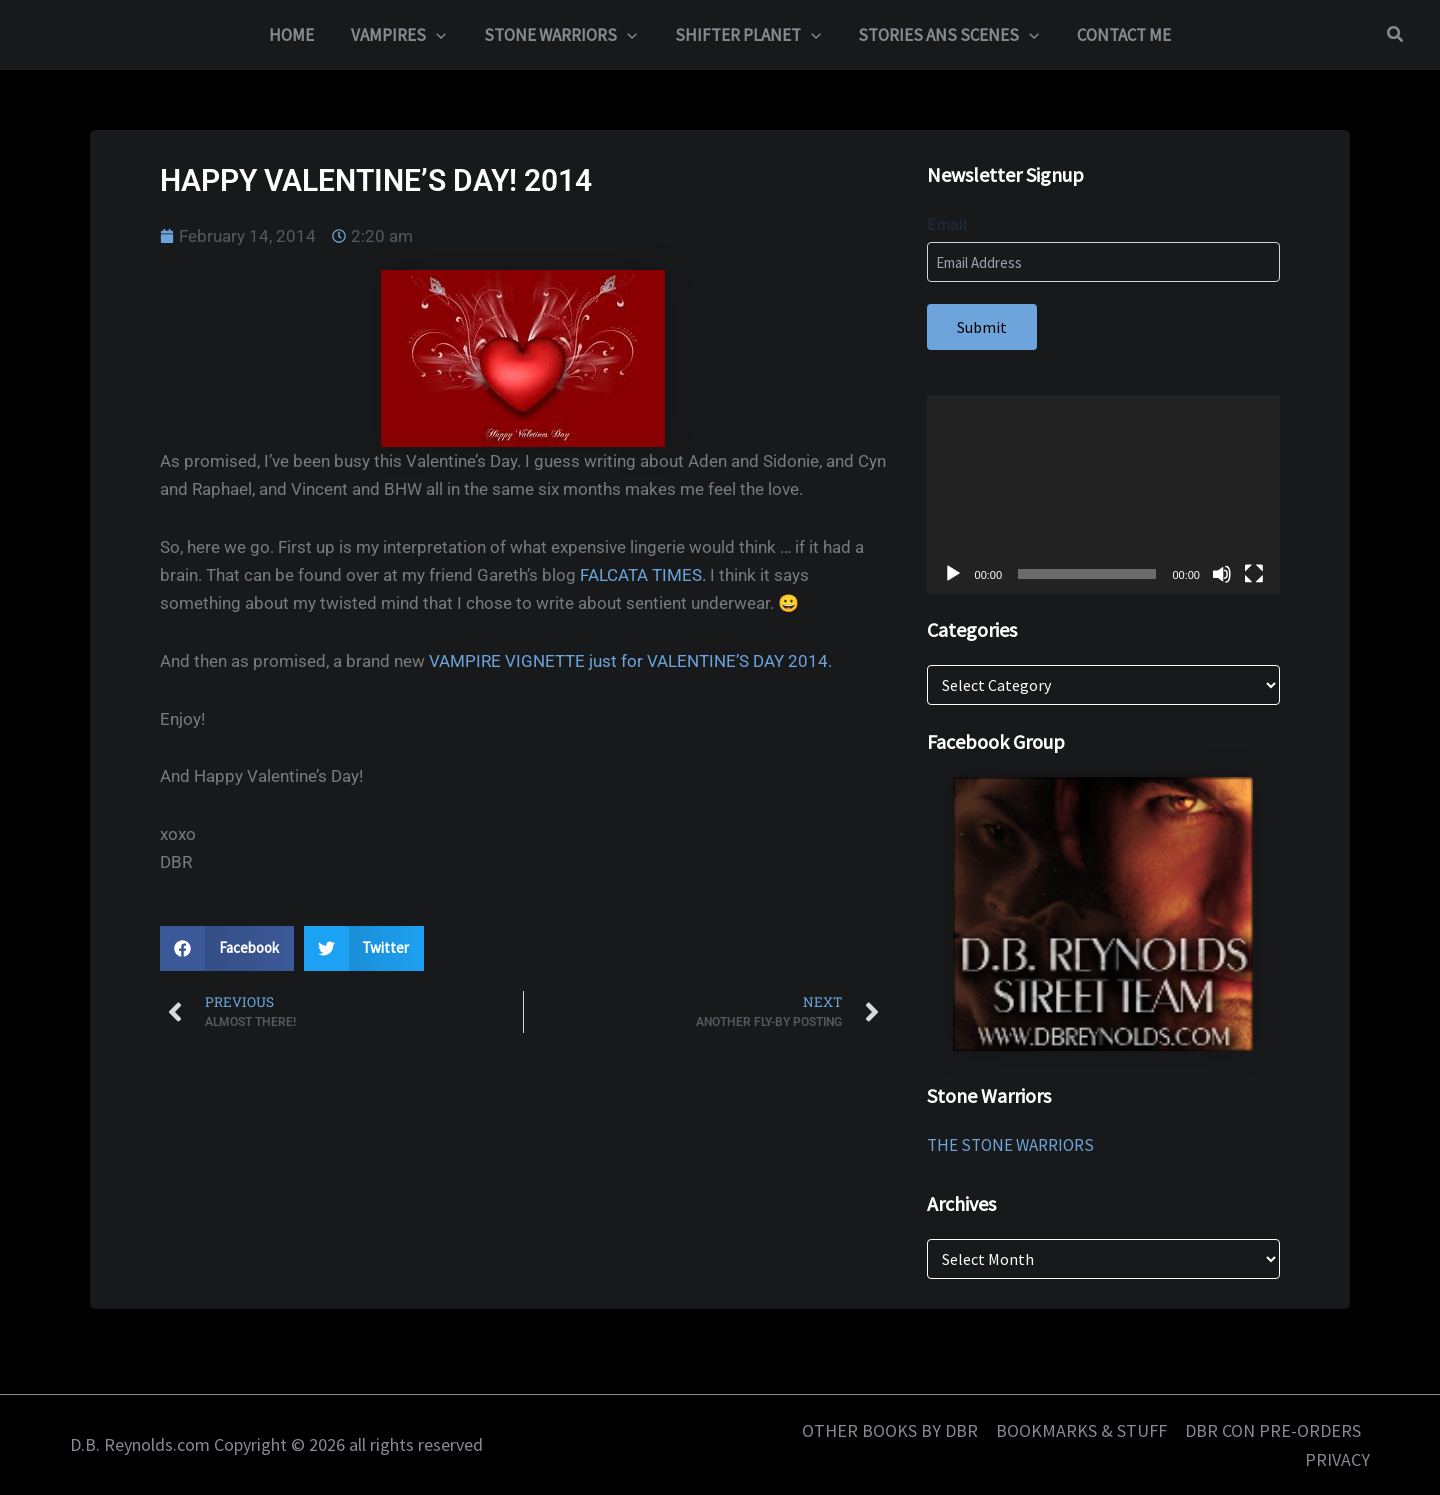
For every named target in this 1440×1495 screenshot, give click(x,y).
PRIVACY (1337, 1459)
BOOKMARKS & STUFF (1081, 1430)
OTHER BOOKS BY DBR (890, 1430)
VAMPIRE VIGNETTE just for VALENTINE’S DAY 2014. (630, 661)
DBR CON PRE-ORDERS (1273, 1430)
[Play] (953, 574)
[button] (442, 35)
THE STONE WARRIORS (1010, 1145)
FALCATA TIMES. (643, 575)
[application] (1103, 494)
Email (947, 224)
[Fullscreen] (1254, 574)
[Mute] (1222, 574)
